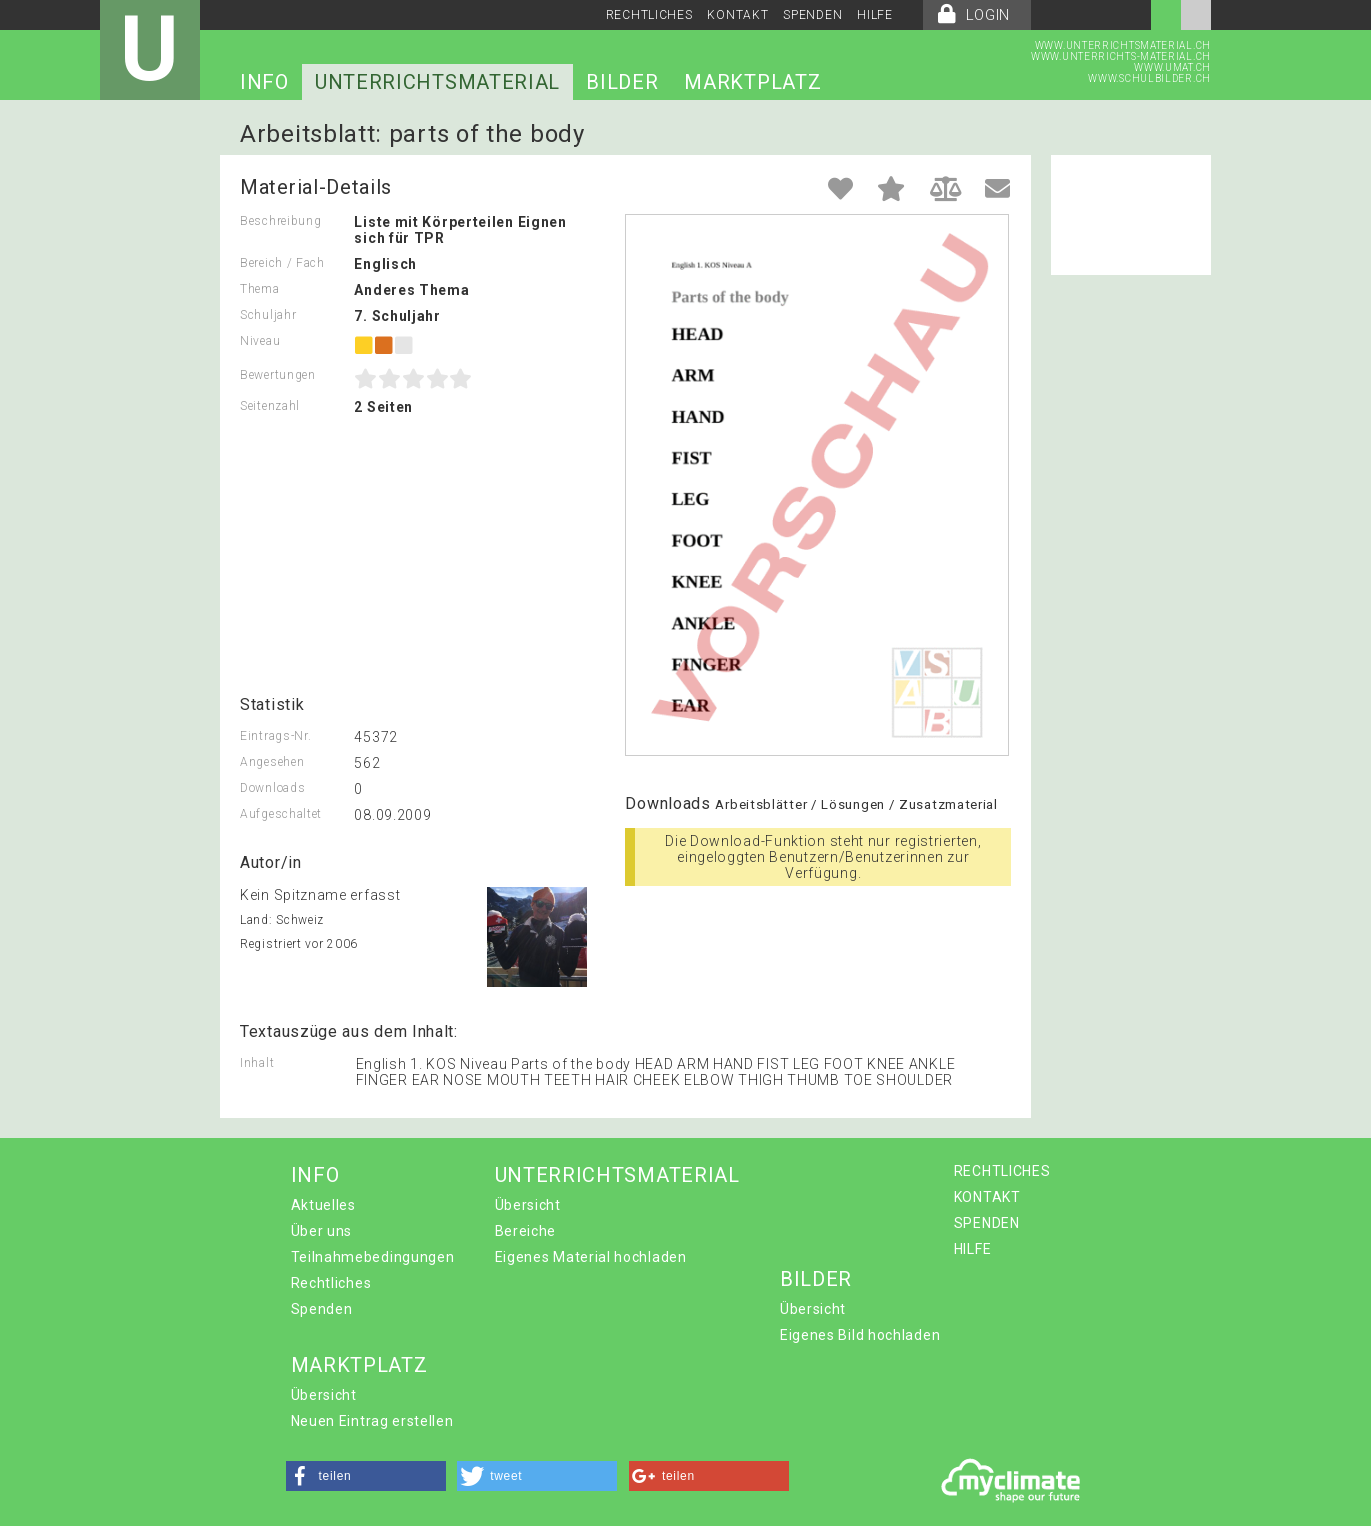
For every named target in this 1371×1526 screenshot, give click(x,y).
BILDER (622, 82)
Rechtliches (331, 1283)
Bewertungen (278, 375)
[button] (366, 1476)
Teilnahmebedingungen (373, 1257)
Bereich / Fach (282, 263)
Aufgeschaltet (281, 814)
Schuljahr (268, 315)
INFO (264, 82)
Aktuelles (323, 1205)
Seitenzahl (270, 406)
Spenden (322, 1309)
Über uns (322, 1231)
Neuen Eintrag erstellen (372, 1421)
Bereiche (526, 1231)
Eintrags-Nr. (275, 736)
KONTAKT (737, 15)
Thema (260, 289)
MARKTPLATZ (752, 82)
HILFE (875, 15)
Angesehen (272, 762)
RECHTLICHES (649, 15)
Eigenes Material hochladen (591, 1257)
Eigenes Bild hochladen (860, 1335)
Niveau (260, 341)
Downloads (272, 788)
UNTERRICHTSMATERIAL (437, 82)
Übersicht (528, 1205)
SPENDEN (812, 15)
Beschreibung (280, 221)
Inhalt (257, 1063)
